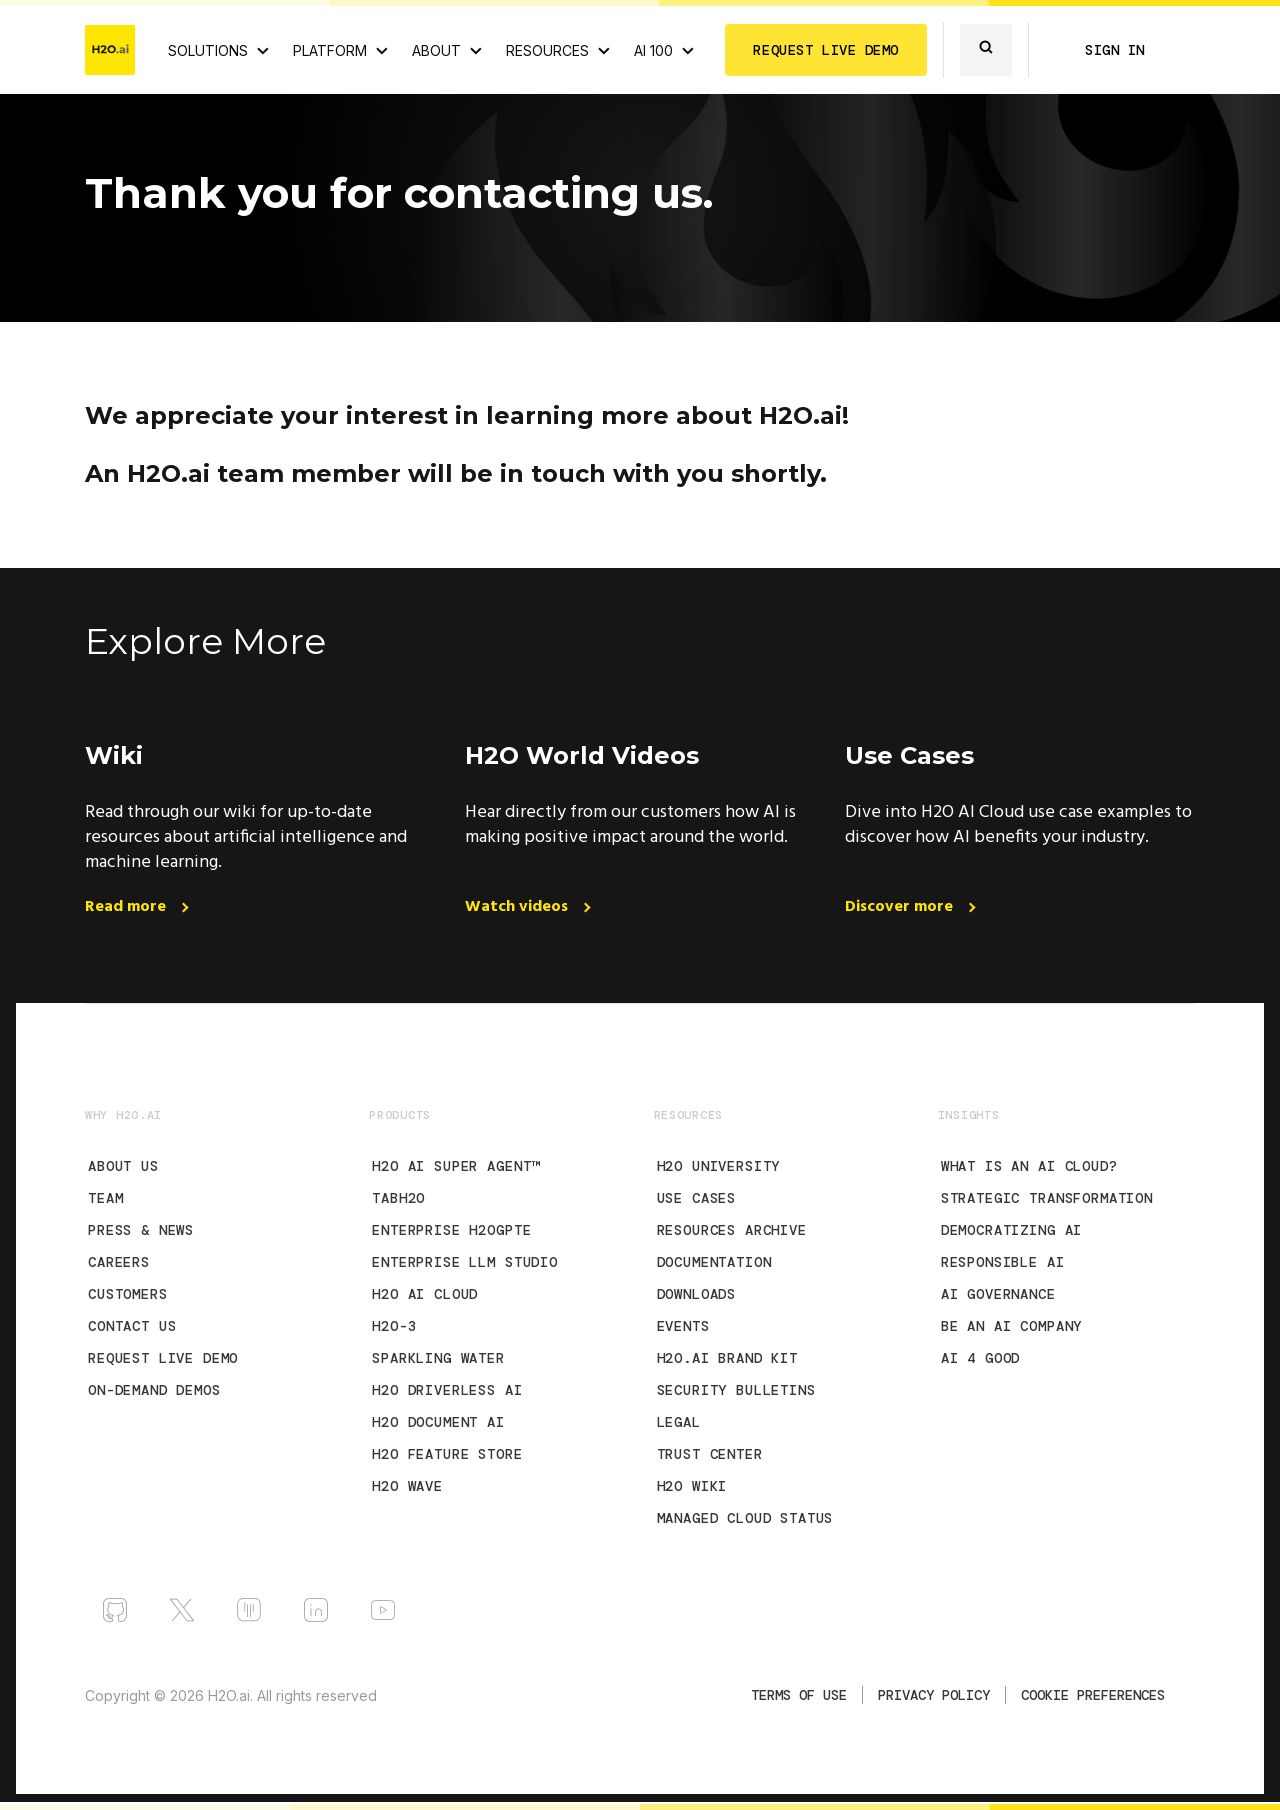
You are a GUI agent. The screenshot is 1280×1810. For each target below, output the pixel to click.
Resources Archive (732, 1230)
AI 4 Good (981, 1358)
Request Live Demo (163, 1358)
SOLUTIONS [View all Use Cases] (208, 50)
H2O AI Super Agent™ (456, 1166)
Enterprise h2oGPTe (451, 1230)
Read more (127, 907)
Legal (679, 1422)
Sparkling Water (438, 1358)
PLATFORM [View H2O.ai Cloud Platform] (330, 50)
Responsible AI (1003, 1262)
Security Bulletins (736, 1390)
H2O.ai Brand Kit (727, 1358)
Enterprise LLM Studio (465, 1262)
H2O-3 (394, 1326)
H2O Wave (407, 1486)
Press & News (141, 1230)
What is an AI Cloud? (1029, 1166)
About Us (123, 1166)
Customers (128, 1294)
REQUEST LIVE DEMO (826, 50)
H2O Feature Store (447, 1454)
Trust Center (710, 1454)
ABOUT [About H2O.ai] (436, 50)
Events (683, 1326)
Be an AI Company (1011, 1326)
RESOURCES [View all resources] (547, 50)
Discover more (901, 907)
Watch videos (518, 907)
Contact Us (132, 1326)
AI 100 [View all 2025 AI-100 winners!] (653, 50)
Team (105, 1198)
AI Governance (998, 1294)
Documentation (714, 1262)
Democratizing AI (1011, 1230)
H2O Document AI (438, 1422)
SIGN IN (1115, 50)
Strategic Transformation (1047, 1198)
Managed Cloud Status (745, 1518)
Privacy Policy (934, 1695)
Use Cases (697, 1198)
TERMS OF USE (799, 1695)
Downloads (697, 1294)
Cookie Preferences (1093, 1695)
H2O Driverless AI (447, 1390)
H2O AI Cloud (425, 1294)
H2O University (719, 1166)
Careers (119, 1262)
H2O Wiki (692, 1486)
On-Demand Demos (154, 1390)
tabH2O (398, 1198)
